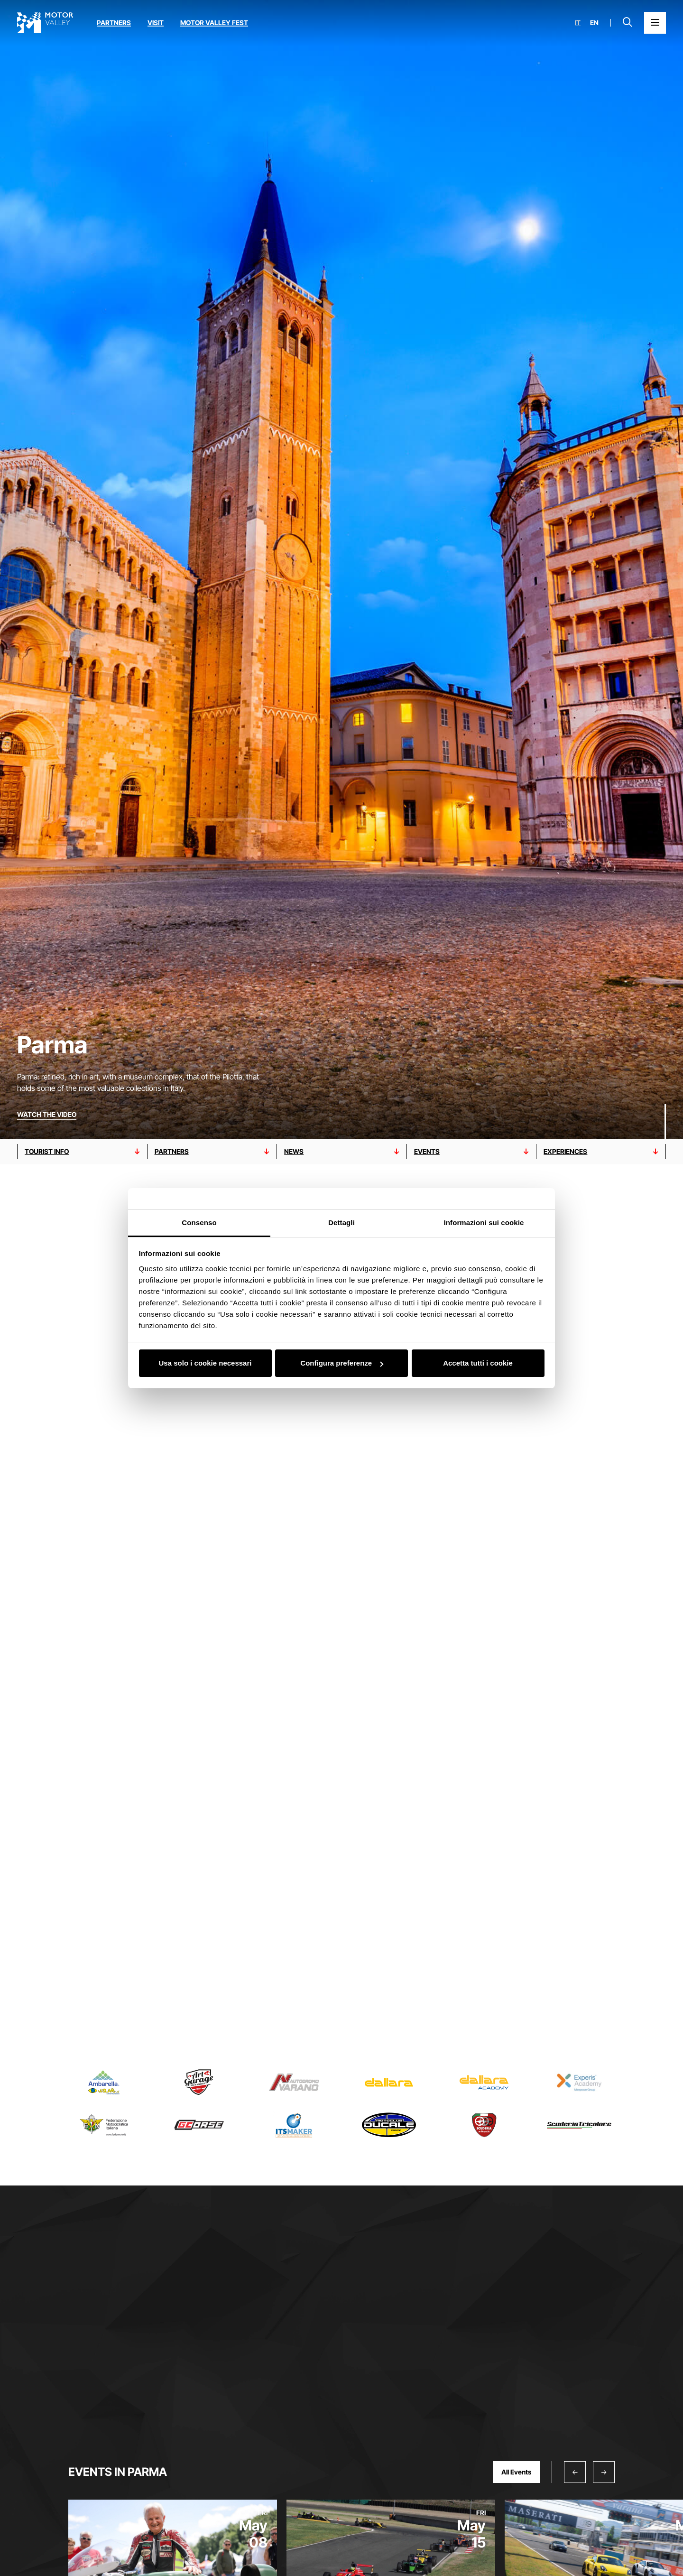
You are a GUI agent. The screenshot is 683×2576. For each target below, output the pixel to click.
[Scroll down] (665, 1120)
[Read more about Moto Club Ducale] (389, 2125)
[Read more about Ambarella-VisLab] (103, 2082)
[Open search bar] (627, 22)
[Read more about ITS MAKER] (294, 2125)
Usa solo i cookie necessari (205, 1363)
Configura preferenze (341, 1363)
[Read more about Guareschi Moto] (198, 2125)
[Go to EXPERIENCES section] (600, 1151)
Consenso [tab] (199, 1222)
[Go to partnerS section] (212, 1151)
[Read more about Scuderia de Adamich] (483, 2125)
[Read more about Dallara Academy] (483, 2082)
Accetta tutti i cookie (478, 1363)
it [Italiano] (578, 23)
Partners (114, 23)
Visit (156, 23)
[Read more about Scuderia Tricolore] (579, 2125)
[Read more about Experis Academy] (579, 2082)
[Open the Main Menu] (655, 23)
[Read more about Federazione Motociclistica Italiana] (103, 2125)
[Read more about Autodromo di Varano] (294, 2082)
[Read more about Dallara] (389, 2082)
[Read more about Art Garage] (198, 2082)
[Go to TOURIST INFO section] (82, 1151)
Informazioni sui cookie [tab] (484, 1222)
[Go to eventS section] (471, 1151)
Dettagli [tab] (341, 1222)
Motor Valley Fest (214, 23)
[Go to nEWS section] (341, 1151)
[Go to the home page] (45, 22)
